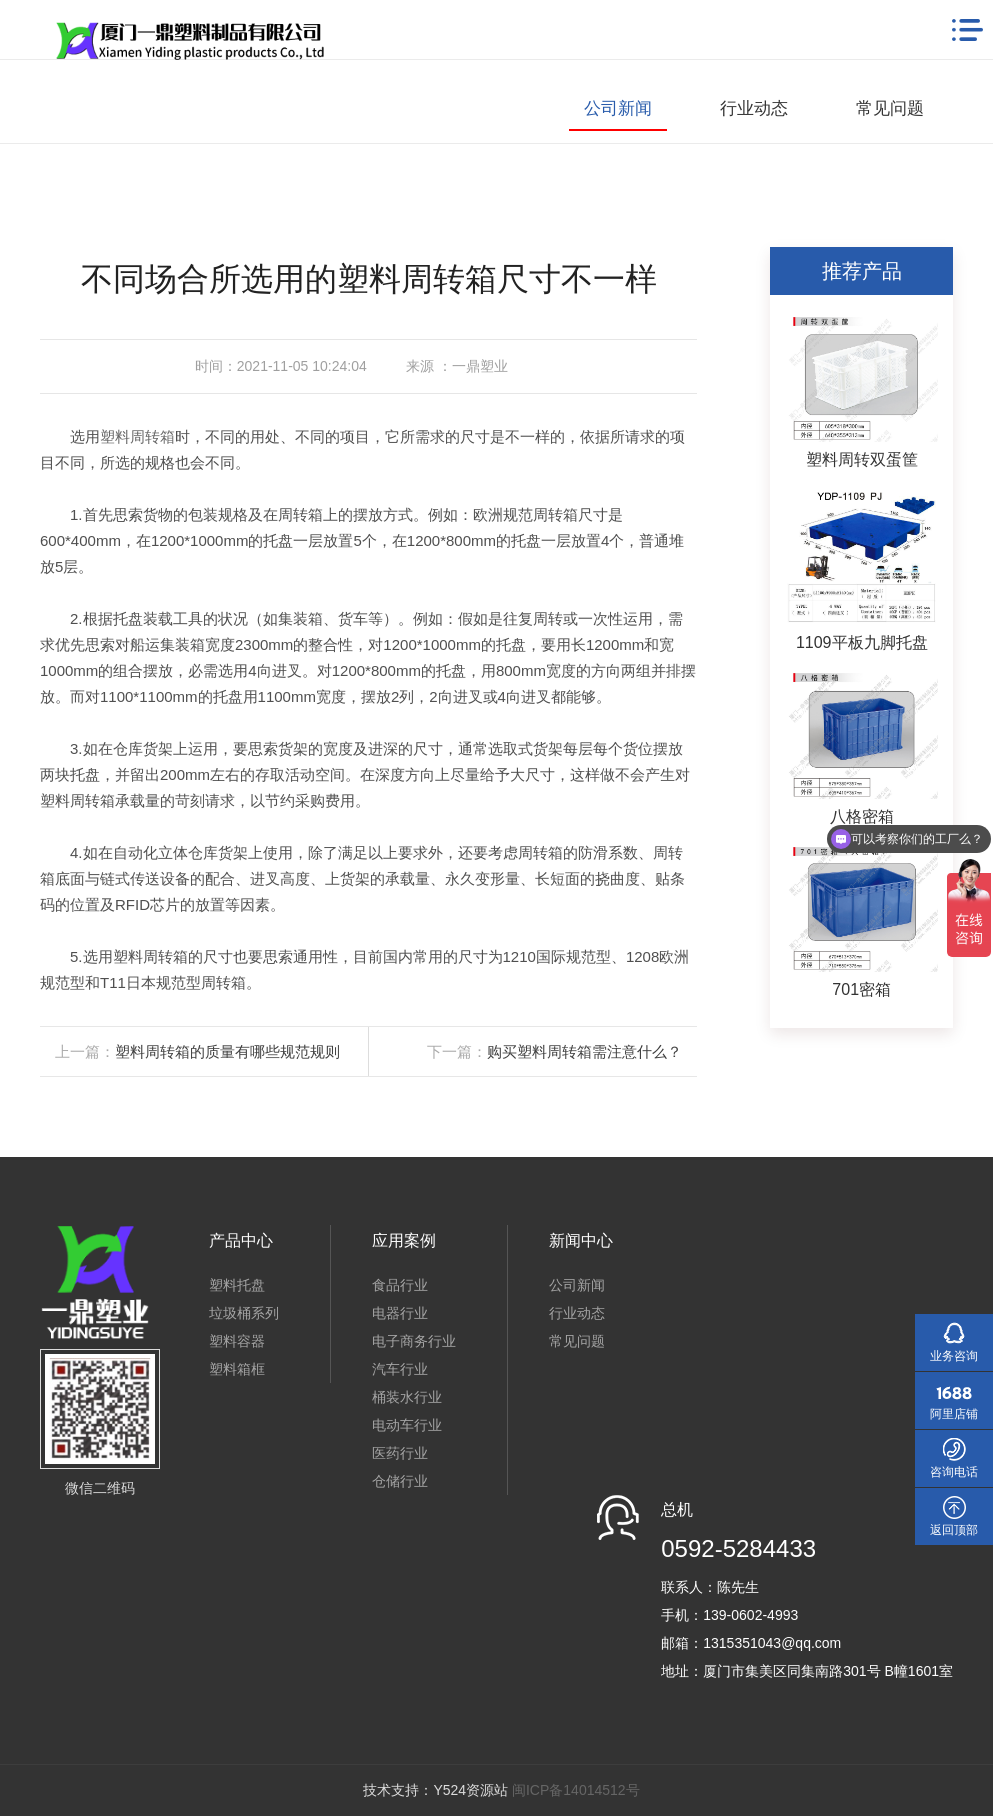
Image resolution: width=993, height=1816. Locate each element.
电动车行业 (407, 1425)
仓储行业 (400, 1481)
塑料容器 (237, 1341)
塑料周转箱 (137, 436)
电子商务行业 (414, 1341)
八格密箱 (862, 816)
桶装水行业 (407, 1397)
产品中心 (241, 1240)
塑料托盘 (237, 1285)
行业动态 (754, 108)
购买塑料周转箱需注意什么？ (584, 1051)
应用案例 (404, 1240)
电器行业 (400, 1313)
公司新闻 (618, 108)
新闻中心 (581, 1240)
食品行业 (400, 1285)
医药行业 (400, 1453)
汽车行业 (400, 1369)
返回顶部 (954, 1530)
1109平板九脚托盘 (862, 642)
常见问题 (890, 108)
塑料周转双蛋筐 (862, 459)
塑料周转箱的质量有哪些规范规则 (227, 1051)
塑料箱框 (237, 1369)
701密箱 (861, 989)
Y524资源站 (470, 1790)
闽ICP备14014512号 (576, 1790)
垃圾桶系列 (244, 1313)
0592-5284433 (738, 1548)
